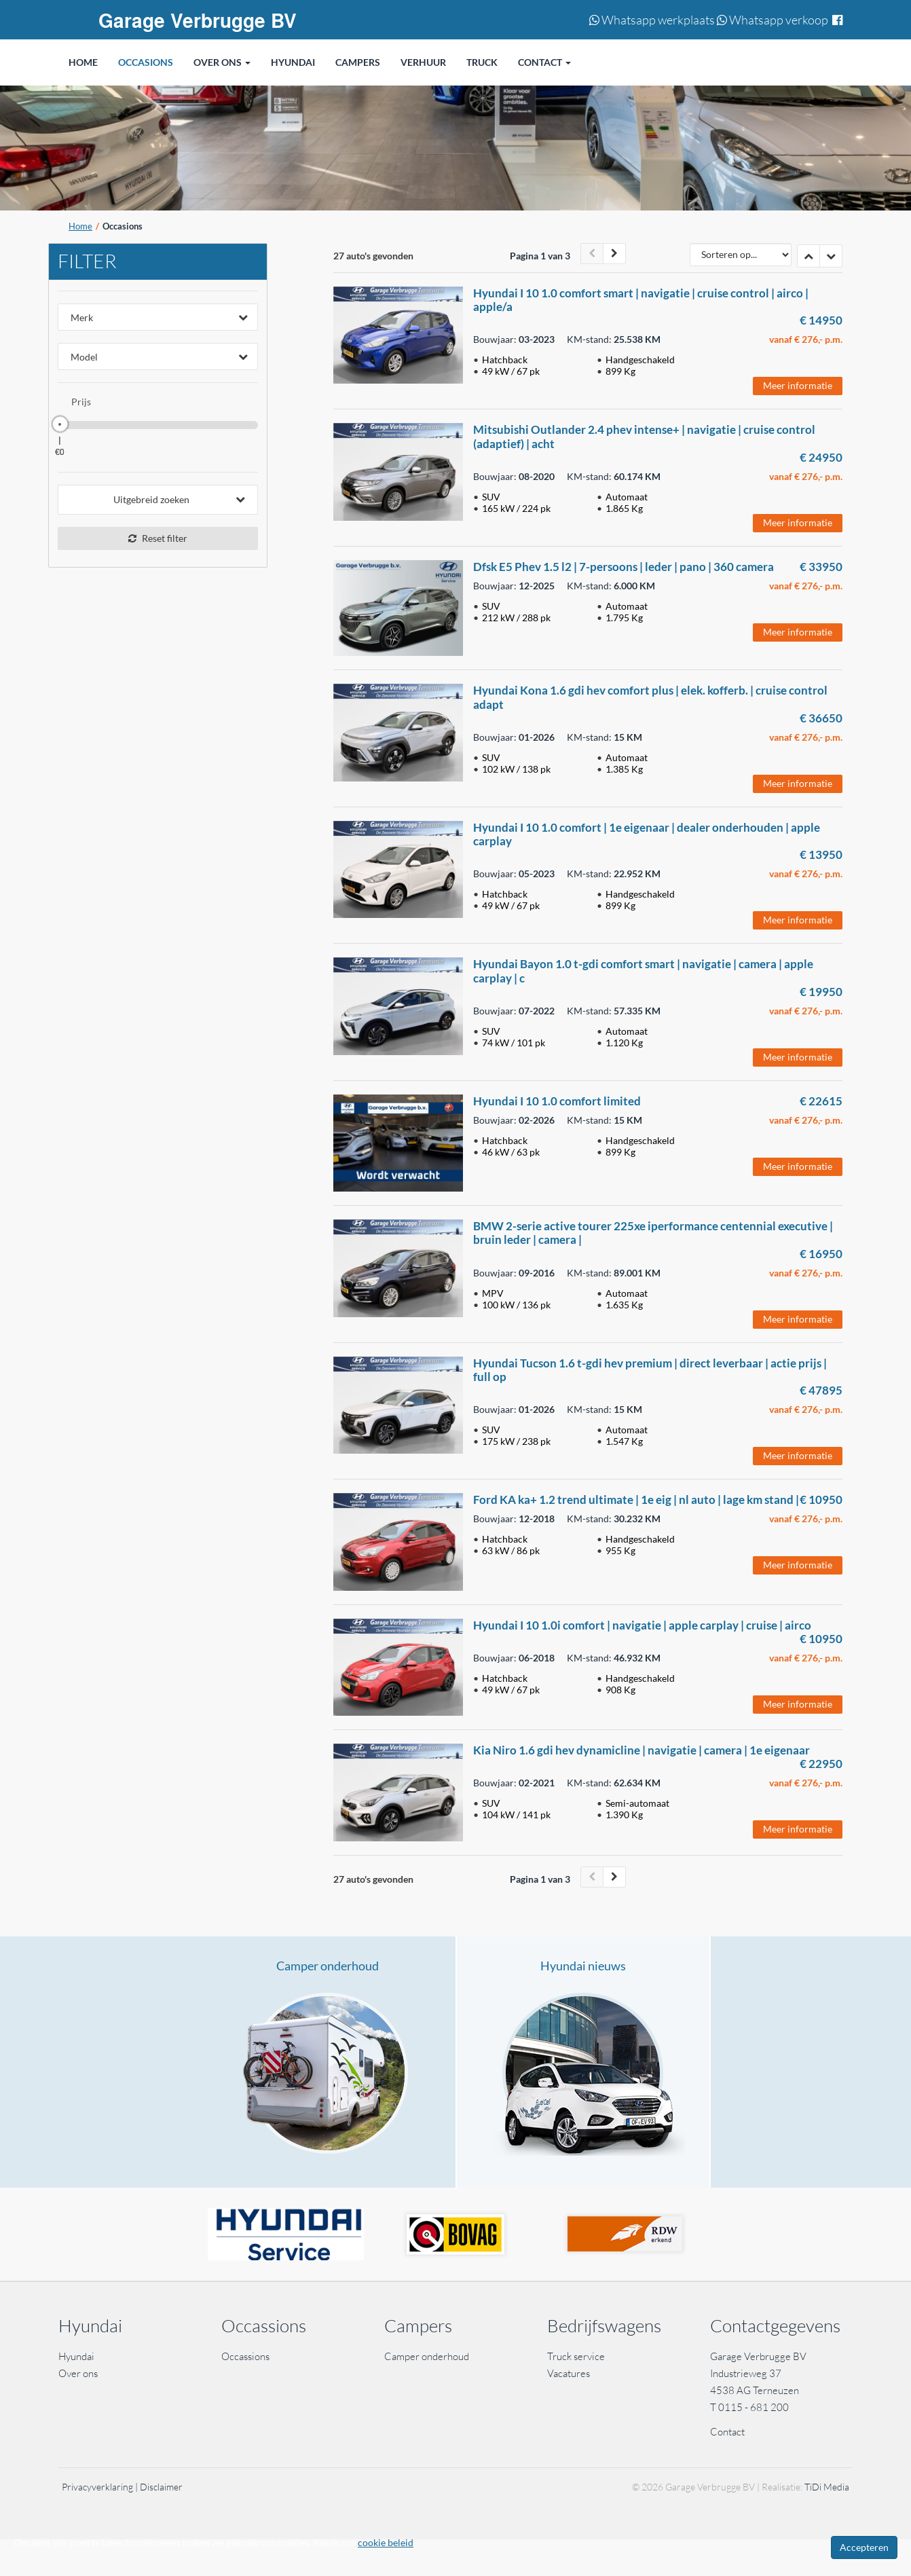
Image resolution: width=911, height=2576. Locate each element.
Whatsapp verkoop (772, 19)
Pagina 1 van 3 (540, 255)
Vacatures (568, 2373)
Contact (727, 2431)
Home (80, 226)
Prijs (81, 401)
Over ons (78, 2373)
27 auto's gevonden (373, 255)
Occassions (246, 2356)
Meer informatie (797, 385)
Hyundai (76, 2356)
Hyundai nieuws (583, 1965)
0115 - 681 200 (753, 2407)
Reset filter (157, 538)
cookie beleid (385, 2542)
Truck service (576, 2356)
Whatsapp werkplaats (652, 19)
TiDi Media (826, 2486)
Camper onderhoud (327, 1965)
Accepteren (864, 2547)
